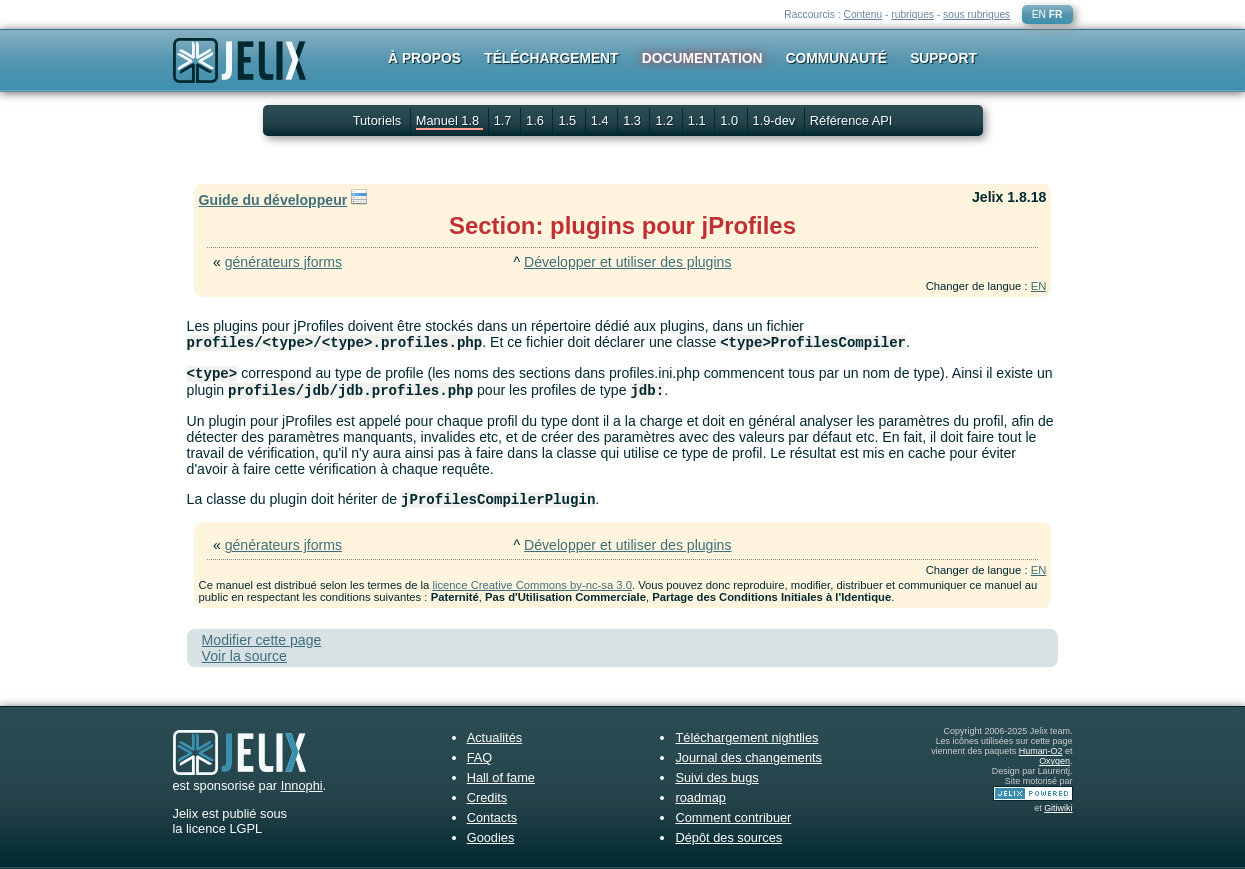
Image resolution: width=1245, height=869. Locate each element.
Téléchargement (551, 58)
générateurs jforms (283, 262)
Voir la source (244, 656)
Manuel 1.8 (449, 120)
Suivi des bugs (716, 777)
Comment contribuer (733, 817)
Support (943, 58)
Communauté (836, 58)
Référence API (851, 120)
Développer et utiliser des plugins (627, 262)
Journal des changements (748, 757)
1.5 (568, 120)
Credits (487, 797)
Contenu (862, 14)
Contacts (492, 817)
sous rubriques (976, 14)
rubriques (912, 14)
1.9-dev (776, 120)
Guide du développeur (273, 200)
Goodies (491, 837)
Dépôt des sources (728, 837)
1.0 (730, 120)
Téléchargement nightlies (746, 737)
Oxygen (1054, 761)
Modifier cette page (262, 640)
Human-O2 (1041, 751)
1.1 (698, 120)
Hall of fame (501, 777)
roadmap (700, 797)
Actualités (494, 737)
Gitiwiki (1058, 808)
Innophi (302, 785)
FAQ (480, 757)
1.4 (601, 120)
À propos (424, 58)
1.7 (504, 120)
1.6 (536, 120)
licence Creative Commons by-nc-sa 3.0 (531, 585)
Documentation (702, 58)
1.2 (665, 120)
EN (1039, 14)
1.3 (633, 120)
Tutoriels (377, 120)
